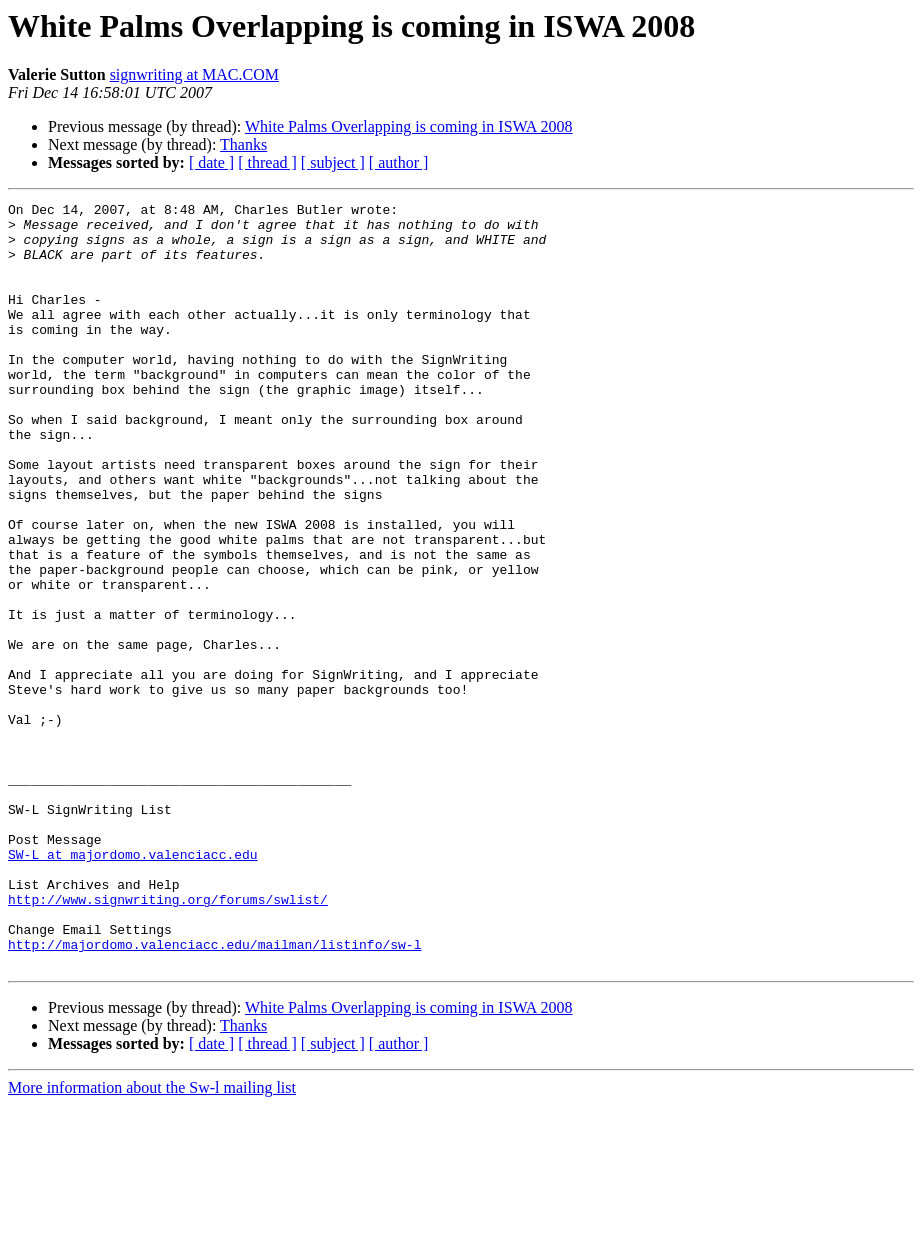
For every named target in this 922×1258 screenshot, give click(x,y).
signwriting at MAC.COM (194, 74)
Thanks (243, 144)
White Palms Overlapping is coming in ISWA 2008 (409, 126)
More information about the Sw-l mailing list (152, 1240)
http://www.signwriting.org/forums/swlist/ (168, 1040)
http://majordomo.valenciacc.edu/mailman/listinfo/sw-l (214, 1094)
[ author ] (399, 162)
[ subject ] (333, 162)
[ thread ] (267, 162)
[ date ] (211, 162)
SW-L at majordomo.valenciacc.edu (133, 986)
